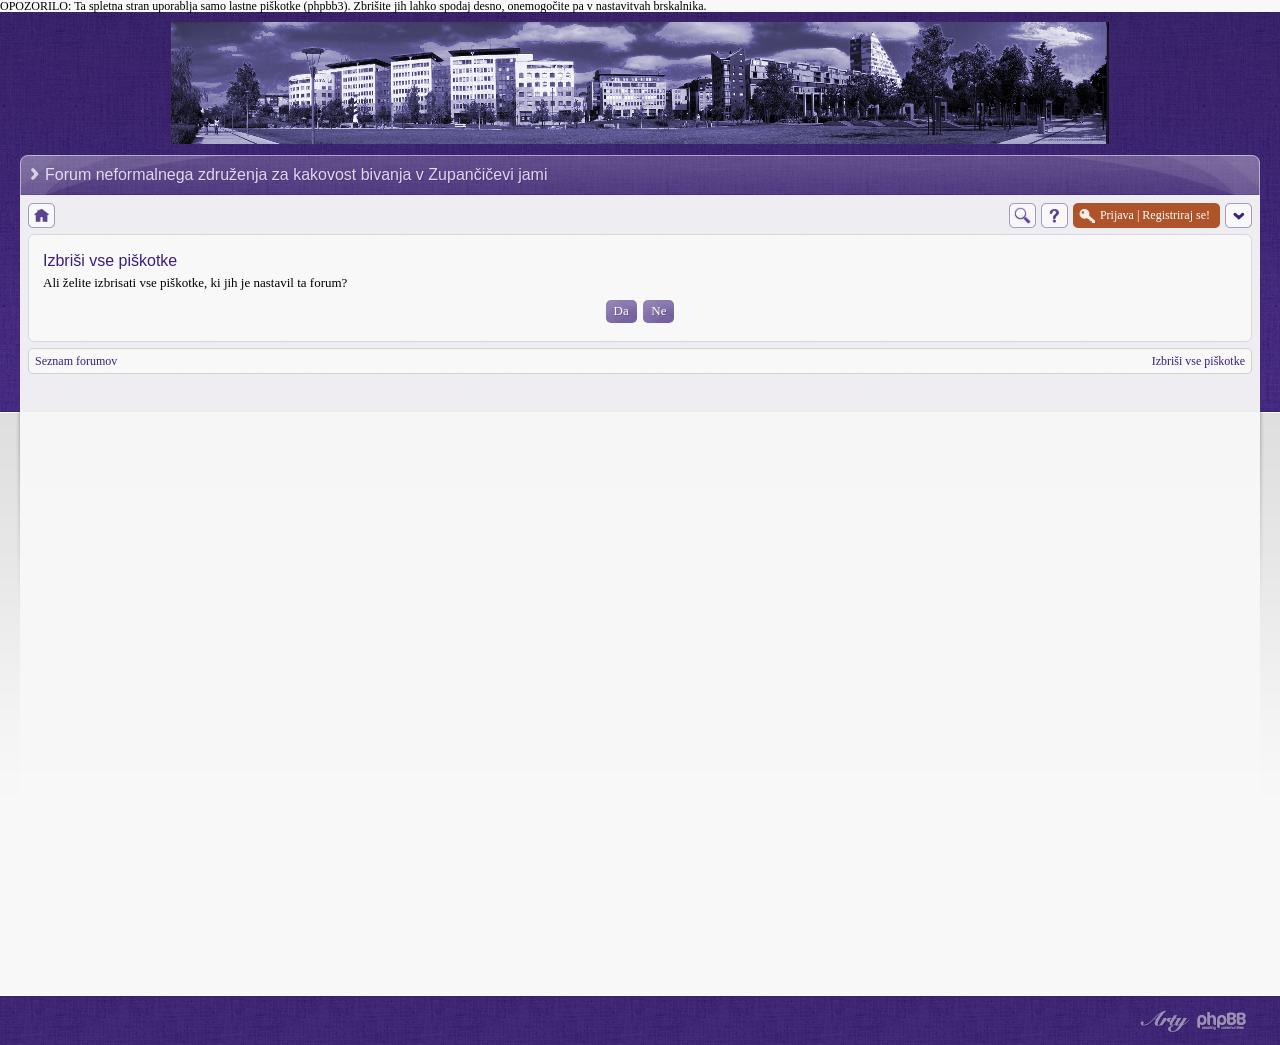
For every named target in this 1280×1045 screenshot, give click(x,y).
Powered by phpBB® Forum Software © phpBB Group (1222, 1021)
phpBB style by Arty (1162, 1021)
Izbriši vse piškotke (1198, 361)
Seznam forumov (76, 361)
